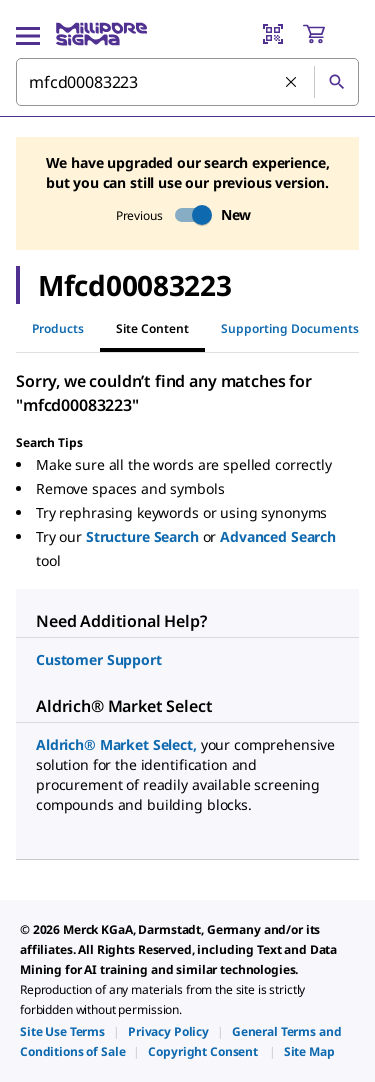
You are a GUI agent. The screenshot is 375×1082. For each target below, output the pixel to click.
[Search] (336, 82)
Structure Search (144, 536)
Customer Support (99, 659)
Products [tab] (58, 328)
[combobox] (187, 82)
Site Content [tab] (152, 328)
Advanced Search (278, 536)
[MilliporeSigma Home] (101, 34)
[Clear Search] (292, 83)
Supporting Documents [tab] (290, 328)
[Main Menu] (28, 34)
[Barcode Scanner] (273, 34)
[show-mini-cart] (330, 34)
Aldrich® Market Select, (118, 744)
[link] (62, 1031)
